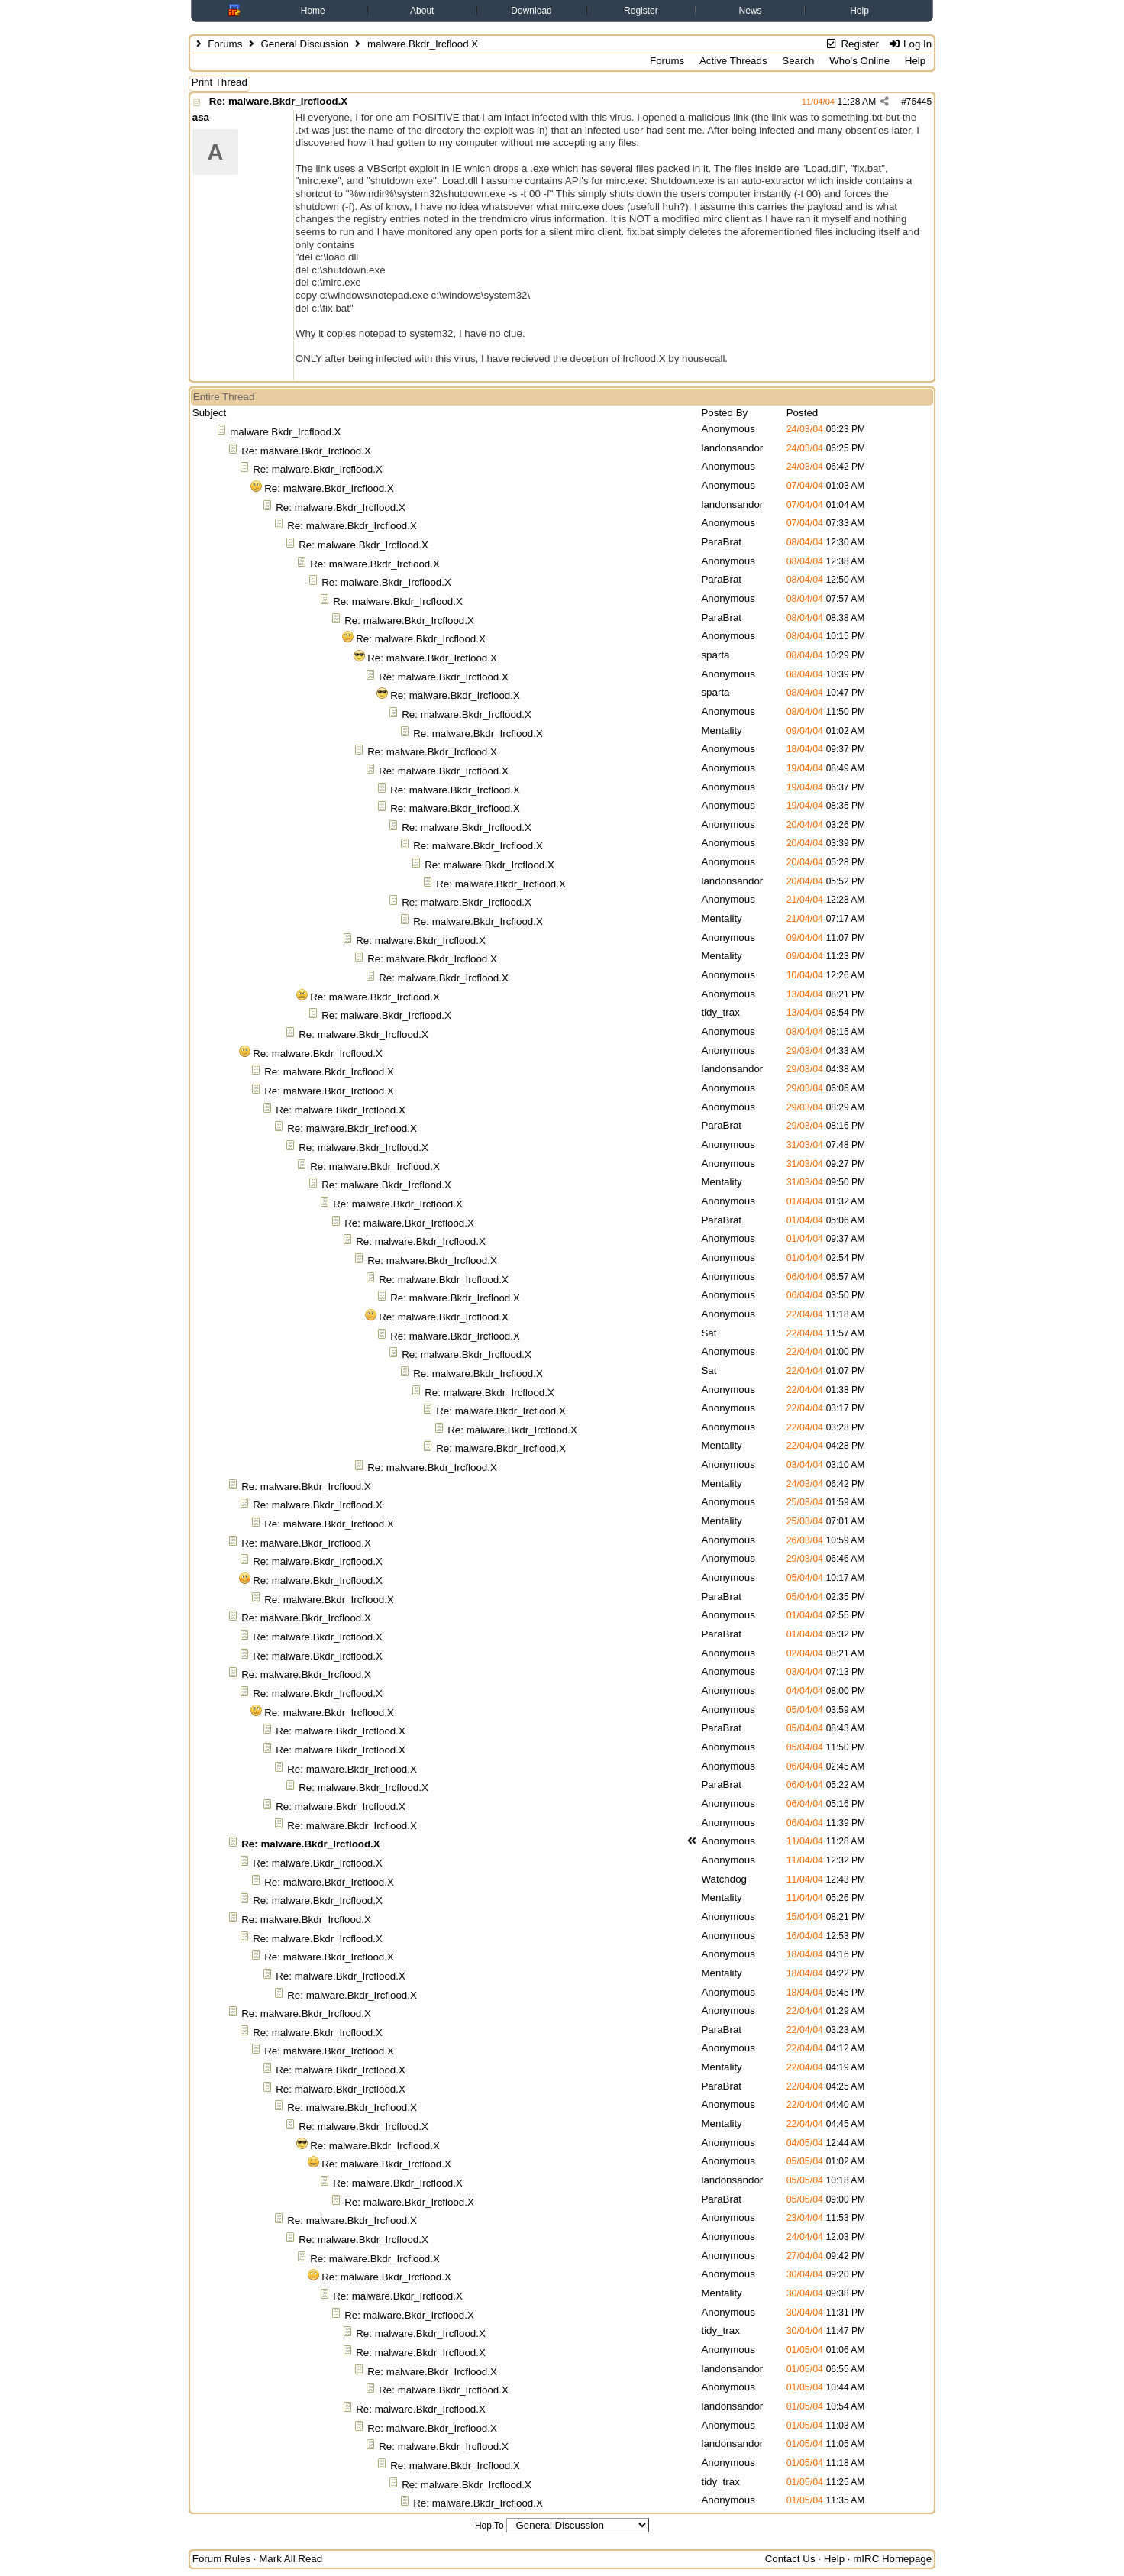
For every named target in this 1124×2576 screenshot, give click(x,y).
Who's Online (859, 60)
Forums (225, 44)
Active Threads (733, 60)
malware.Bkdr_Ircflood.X (285, 432)
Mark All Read (290, 2559)
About (422, 10)
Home (313, 10)
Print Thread (219, 82)
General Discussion (304, 44)
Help (859, 10)
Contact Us (790, 2559)
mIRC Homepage (892, 2559)
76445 (919, 101)
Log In (910, 44)
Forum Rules (221, 2559)
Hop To (489, 2525)
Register (641, 10)
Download (531, 10)
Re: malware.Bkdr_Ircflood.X (278, 101)
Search (798, 60)
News (750, 10)
